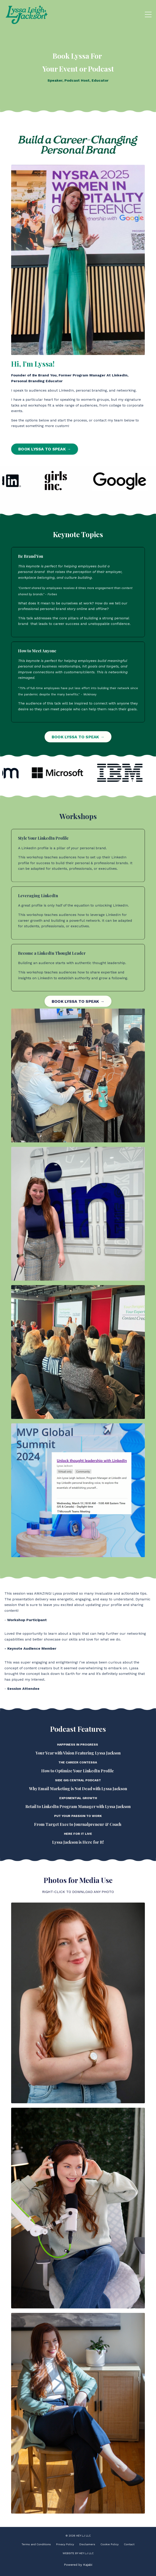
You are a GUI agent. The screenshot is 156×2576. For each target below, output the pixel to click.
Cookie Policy (110, 2544)
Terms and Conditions (36, 2544)
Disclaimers (87, 2544)
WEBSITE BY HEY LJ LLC (78, 2553)
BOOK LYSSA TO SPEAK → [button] (44, 449)
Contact (129, 2544)
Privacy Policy (65, 2544)
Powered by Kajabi (78, 2564)
